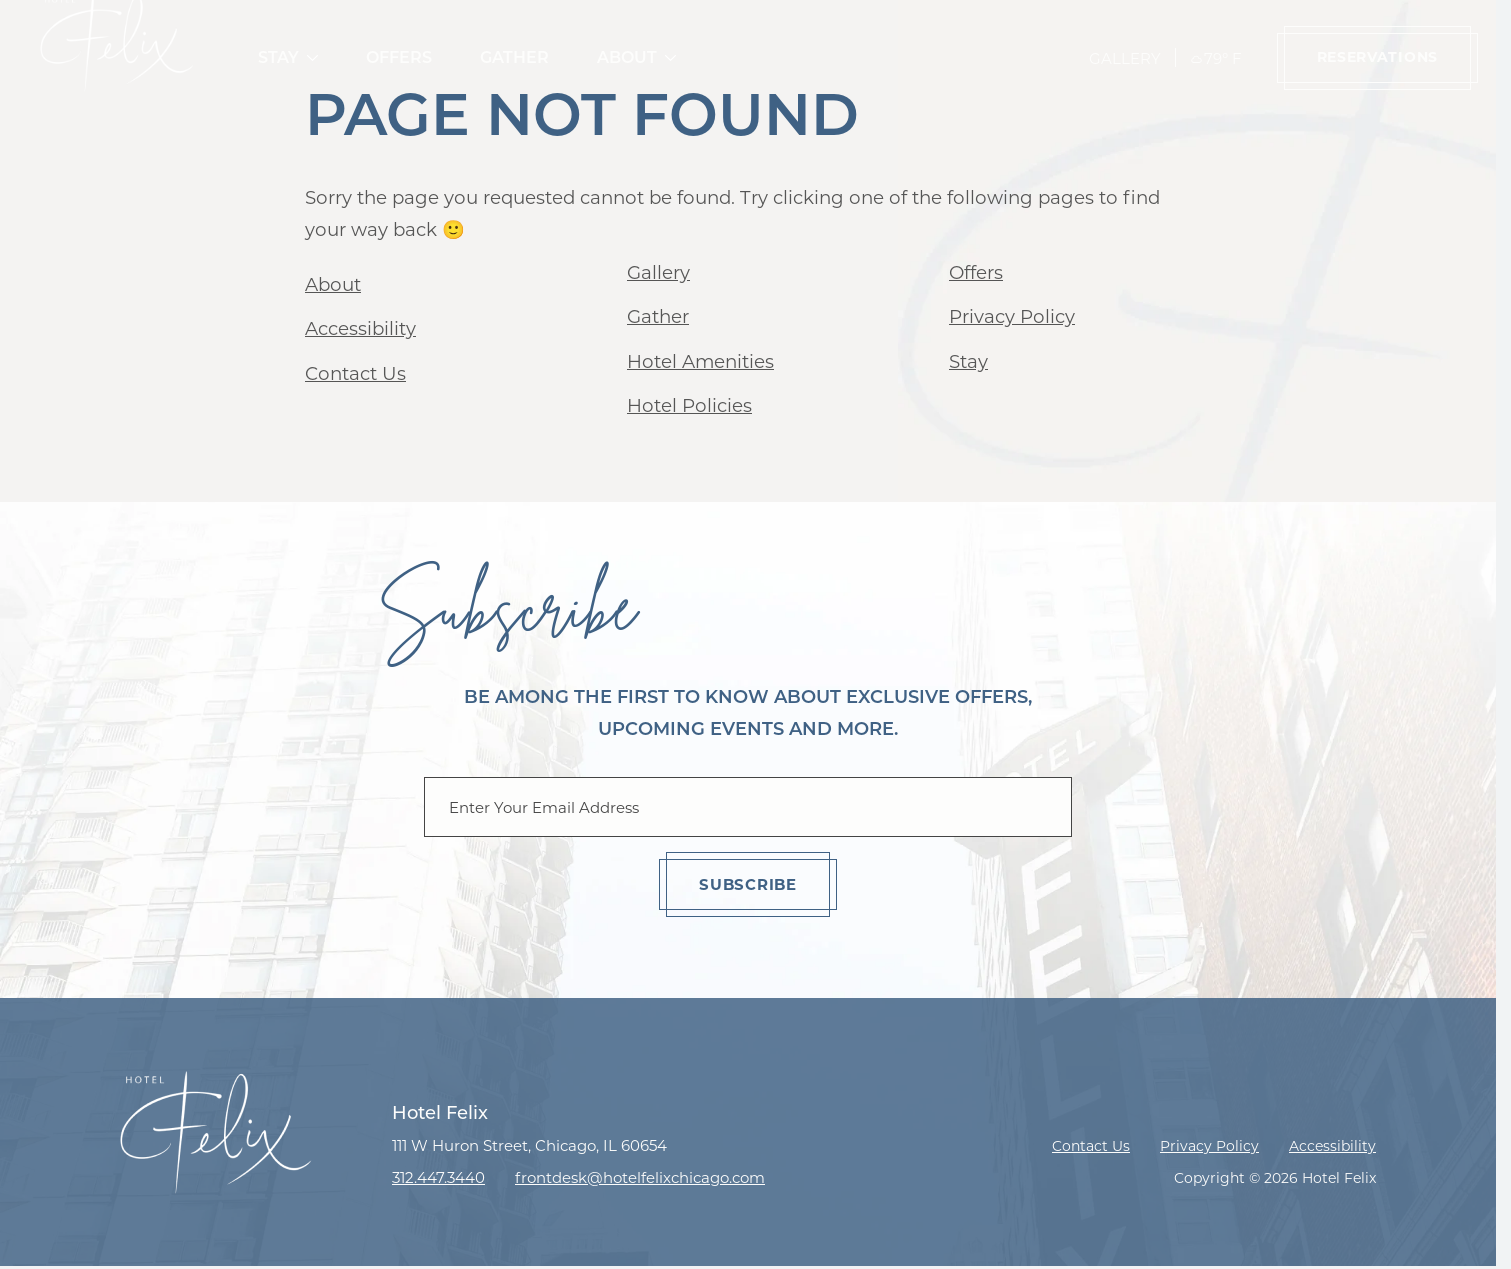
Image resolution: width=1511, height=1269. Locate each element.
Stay (278, 57)
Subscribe (748, 884)
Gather (514, 57)
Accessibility (360, 328)
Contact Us (355, 373)
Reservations (1377, 57)
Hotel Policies (689, 405)
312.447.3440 (438, 1177)
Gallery (1125, 58)
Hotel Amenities (700, 361)
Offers (399, 57)
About (627, 57)
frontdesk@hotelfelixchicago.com (640, 1177)
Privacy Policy (1012, 316)
